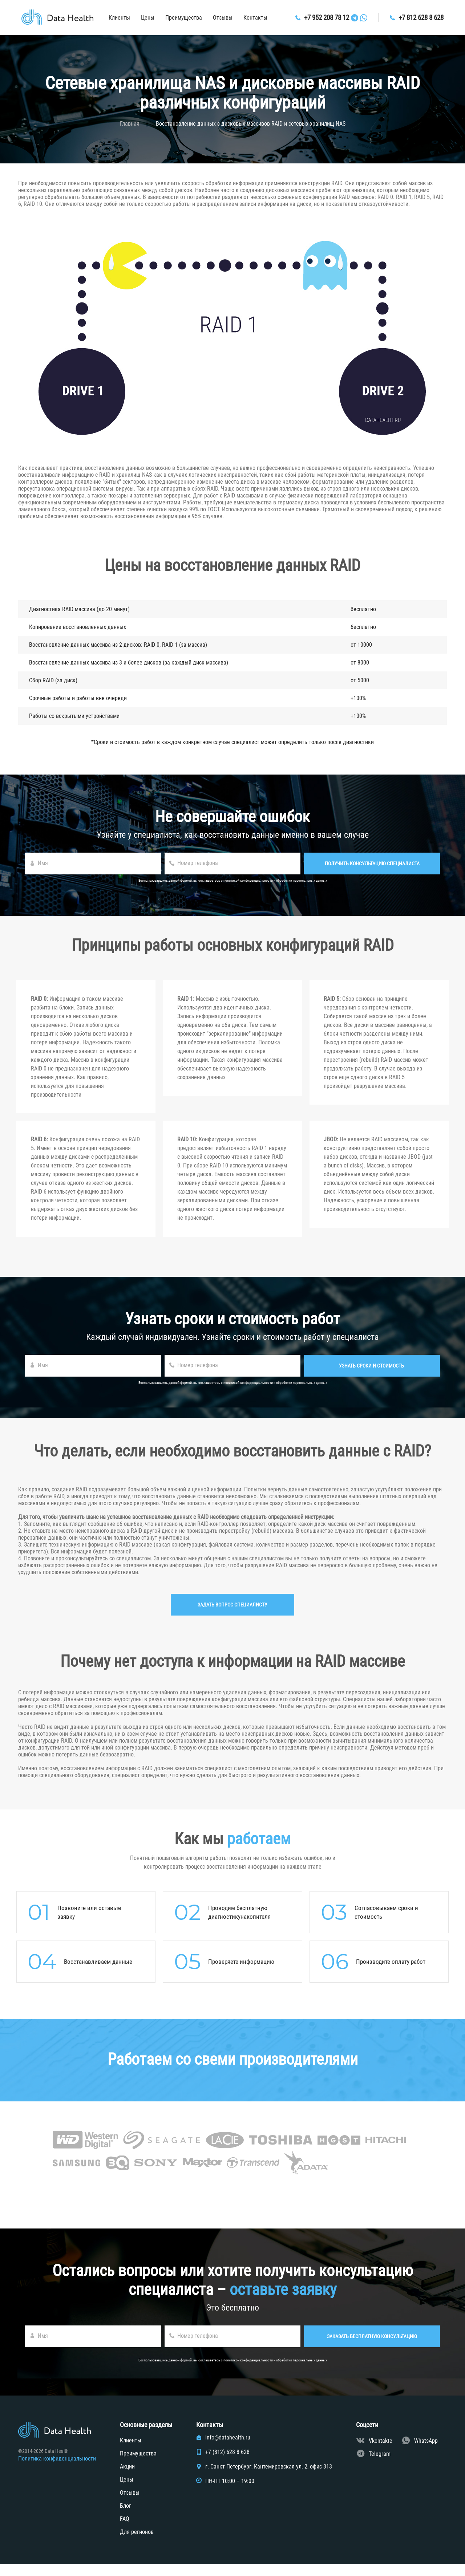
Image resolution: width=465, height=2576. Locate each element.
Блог (125, 2517)
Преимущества (175, 17)
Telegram (380, 2466)
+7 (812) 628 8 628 (227, 2464)
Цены (139, 17)
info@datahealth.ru (227, 2449)
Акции (127, 2478)
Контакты (247, 17)
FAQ (124, 2530)
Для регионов (137, 2543)
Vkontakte (380, 2452)
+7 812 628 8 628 (421, 17)
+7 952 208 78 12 (321, 17)
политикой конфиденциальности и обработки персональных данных (275, 880)
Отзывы (215, 17)
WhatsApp (426, 2452)
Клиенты (111, 17)
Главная (130, 123)
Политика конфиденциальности (57, 2470)
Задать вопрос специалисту (232, 1617)
